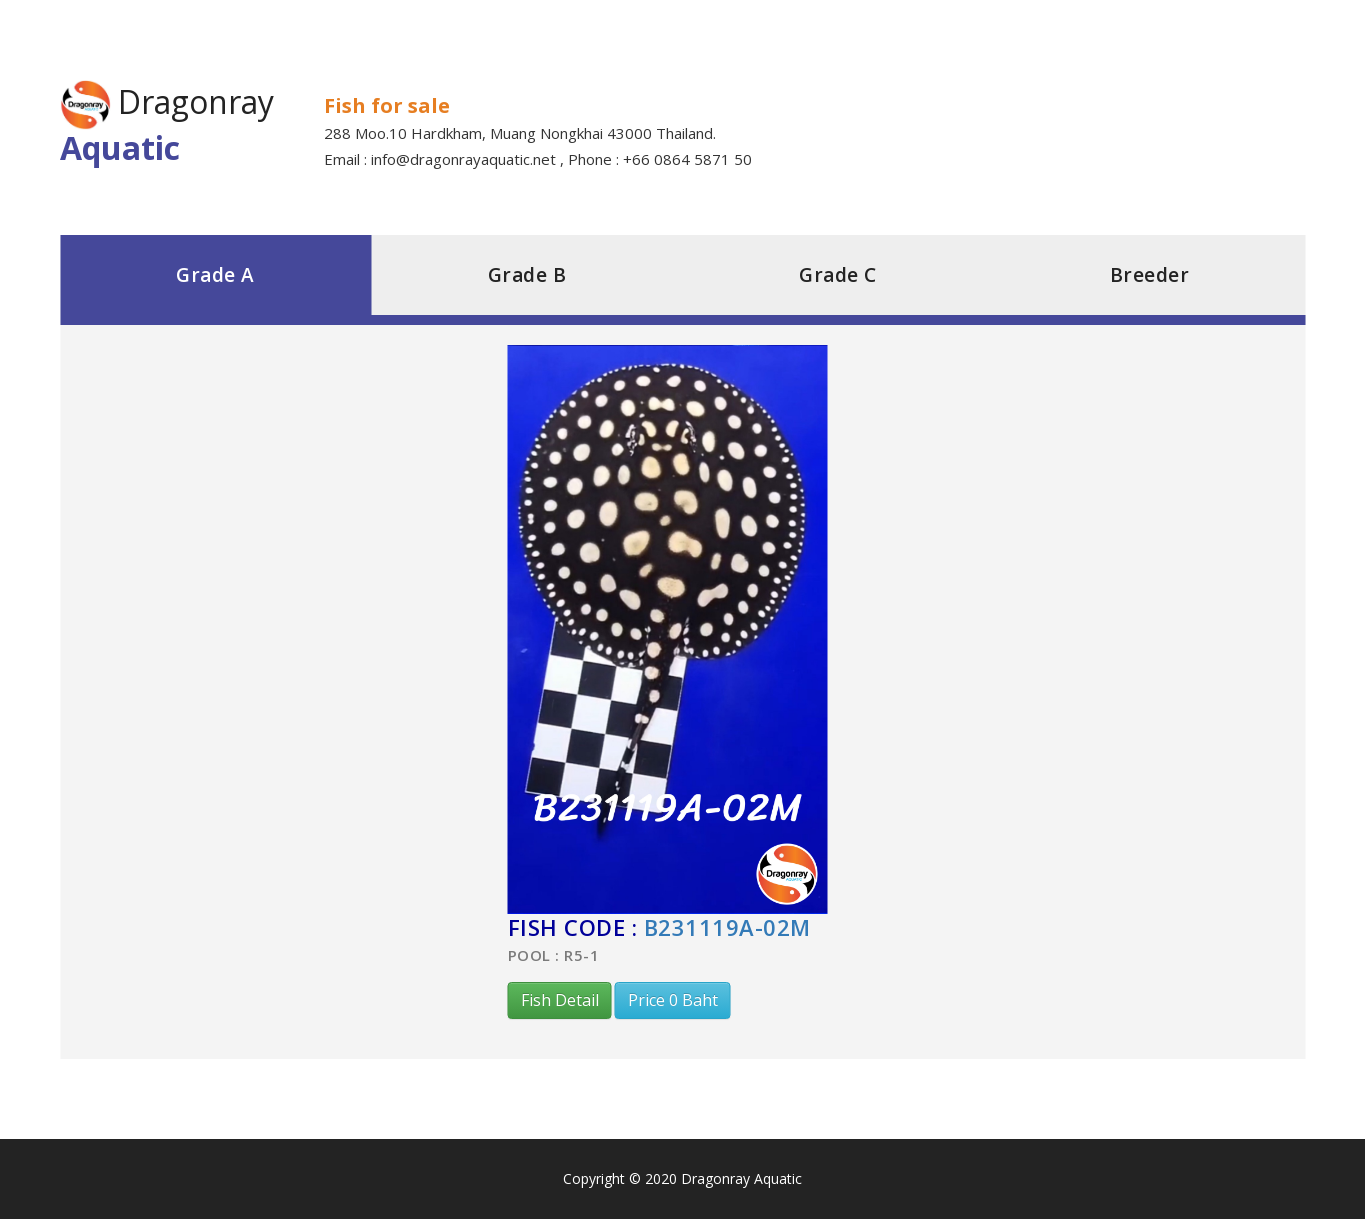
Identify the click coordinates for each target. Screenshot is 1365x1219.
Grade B (527, 275)
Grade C (838, 275)
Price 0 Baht (673, 1000)
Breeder (1150, 275)
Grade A (215, 275)
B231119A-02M (727, 927)
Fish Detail (560, 1000)
